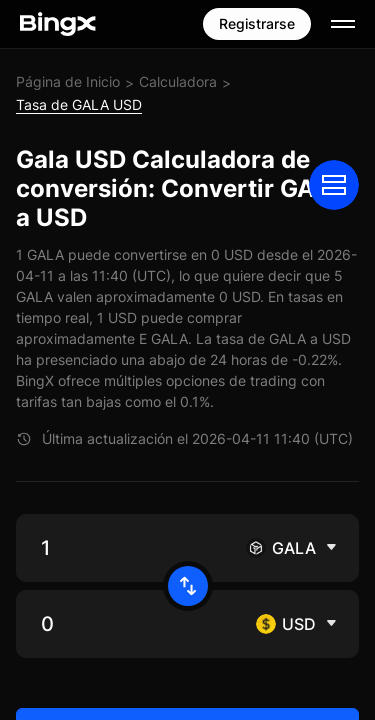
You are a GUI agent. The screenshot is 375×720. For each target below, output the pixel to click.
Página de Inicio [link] (68, 81)
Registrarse (257, 23)
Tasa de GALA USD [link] (79, 104)
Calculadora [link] (178, 81)
